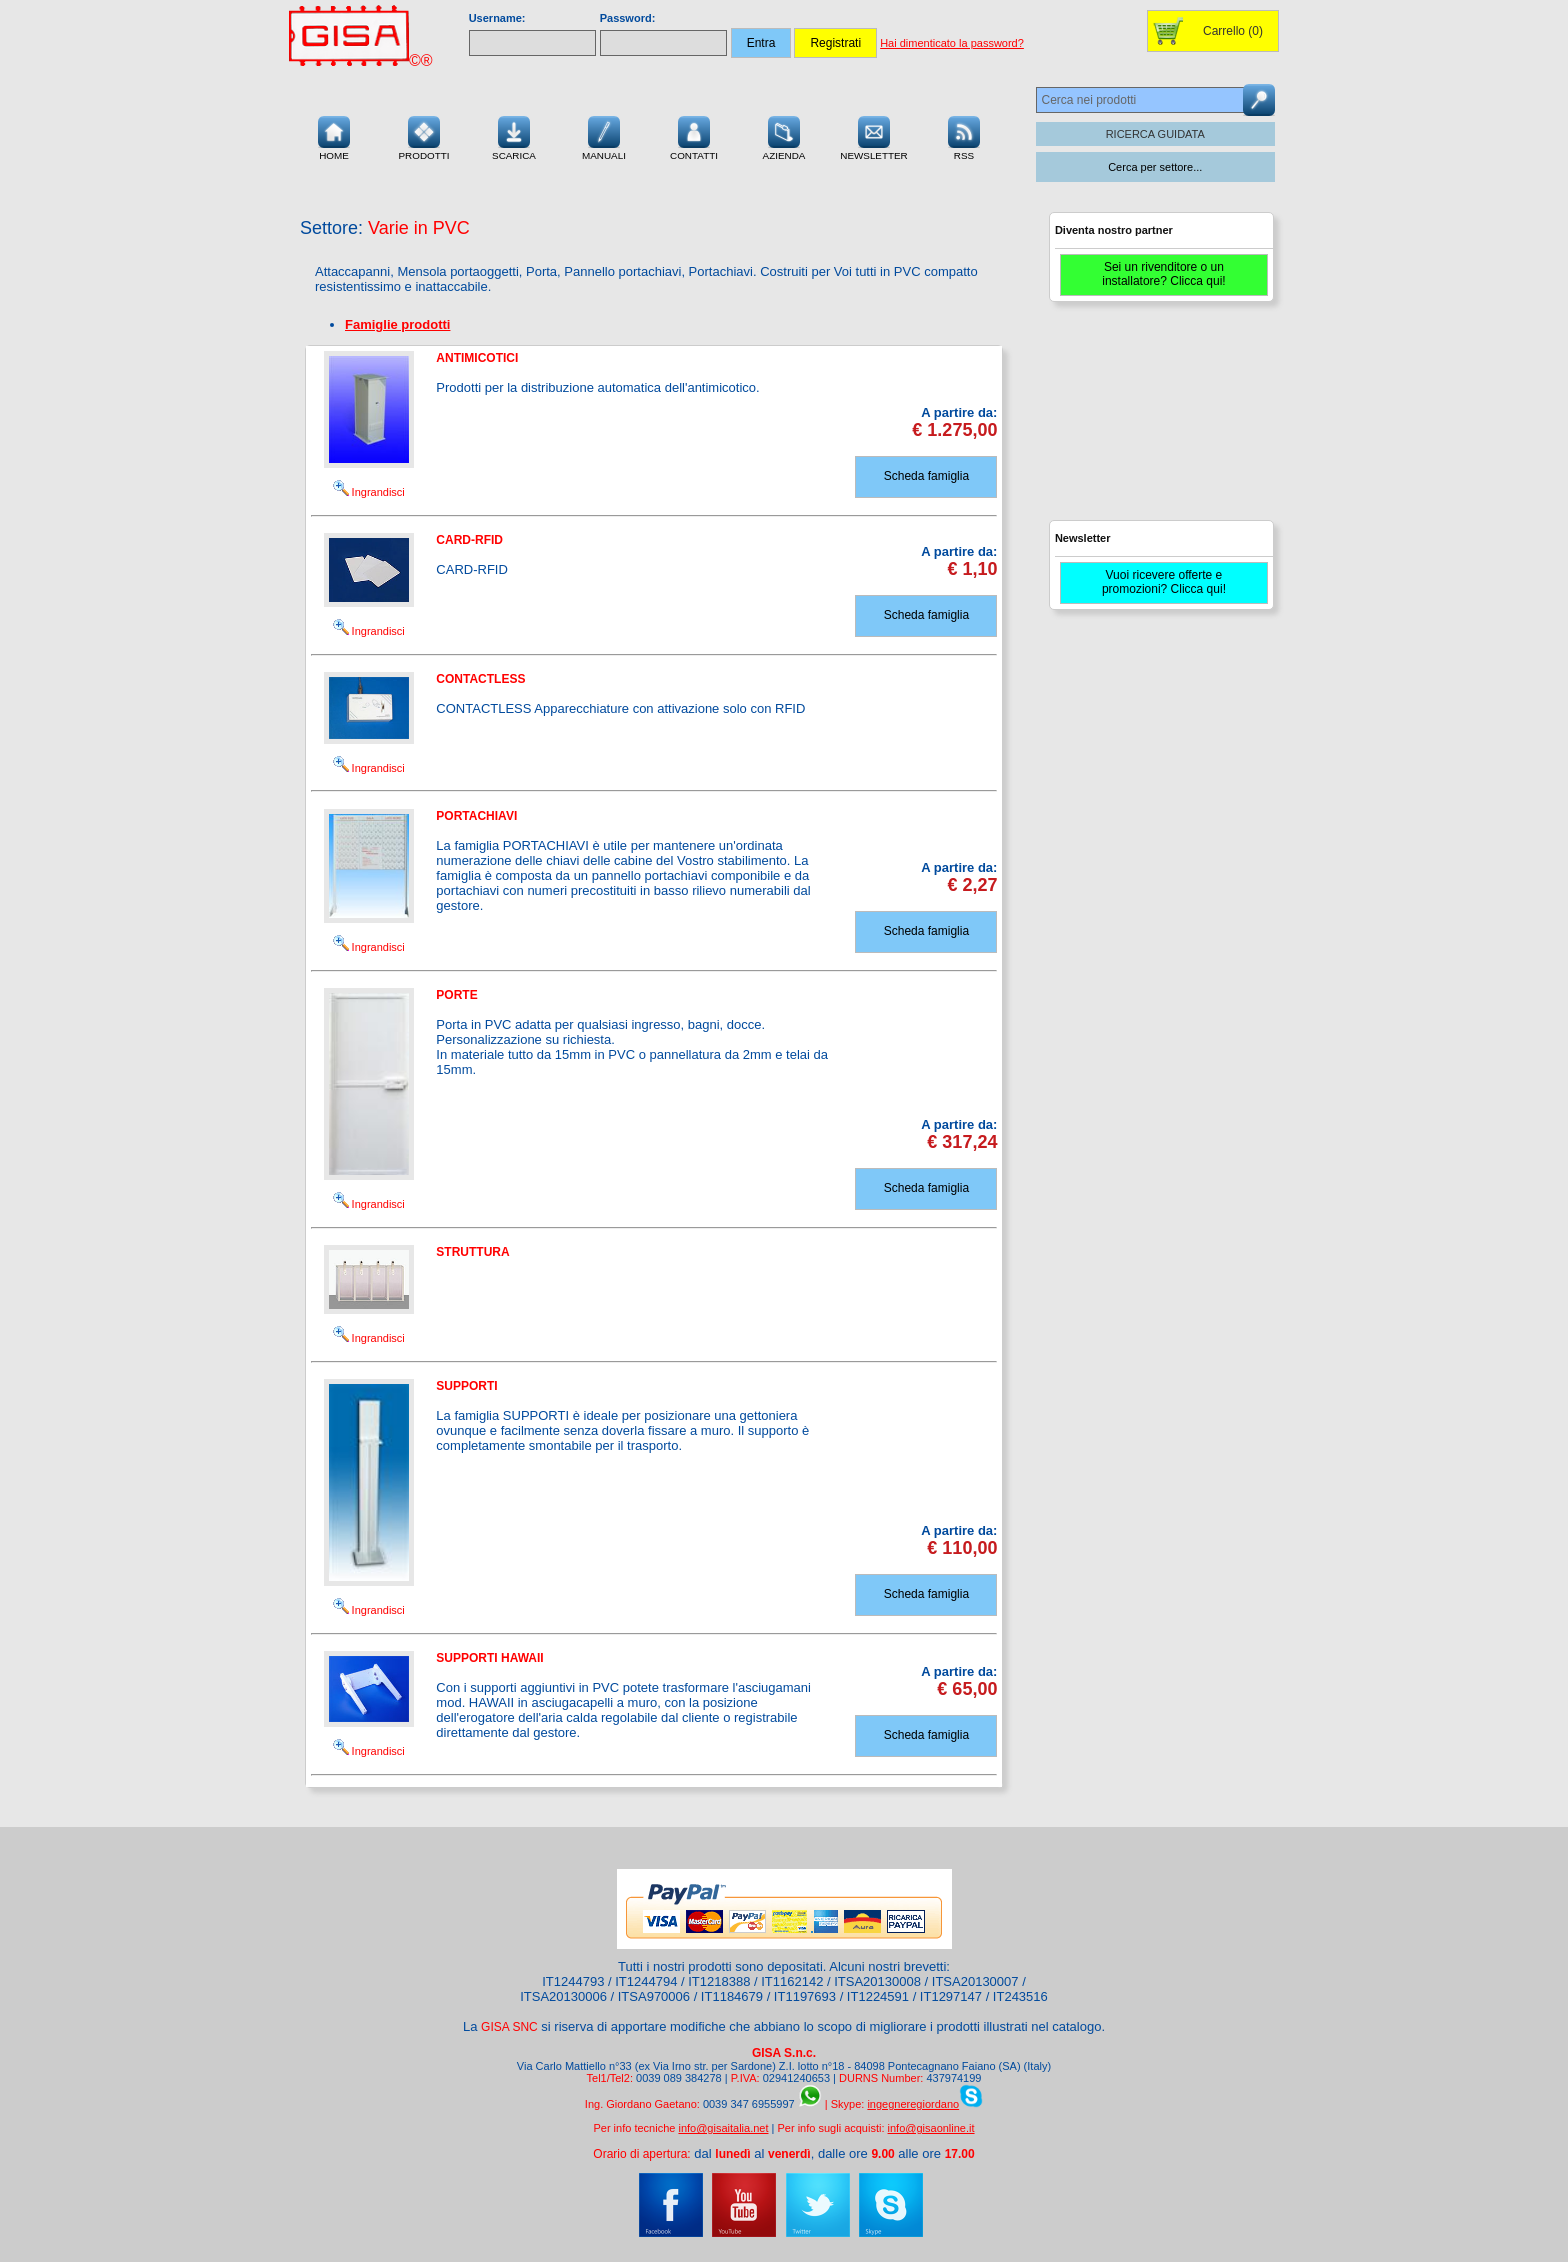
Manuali (604, 136)
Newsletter (874, 136)
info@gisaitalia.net (723, 2128)
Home (334, 136)
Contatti (694, 136)
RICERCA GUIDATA (1155, 134)
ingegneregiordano (913, 2104)
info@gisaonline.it (931, 2128)
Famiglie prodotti (397, 324)
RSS (964, 136)
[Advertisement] (1159, 420)
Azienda (784, 136)
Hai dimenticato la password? (952, 43)
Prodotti (423, 136)
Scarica (514, 136)
